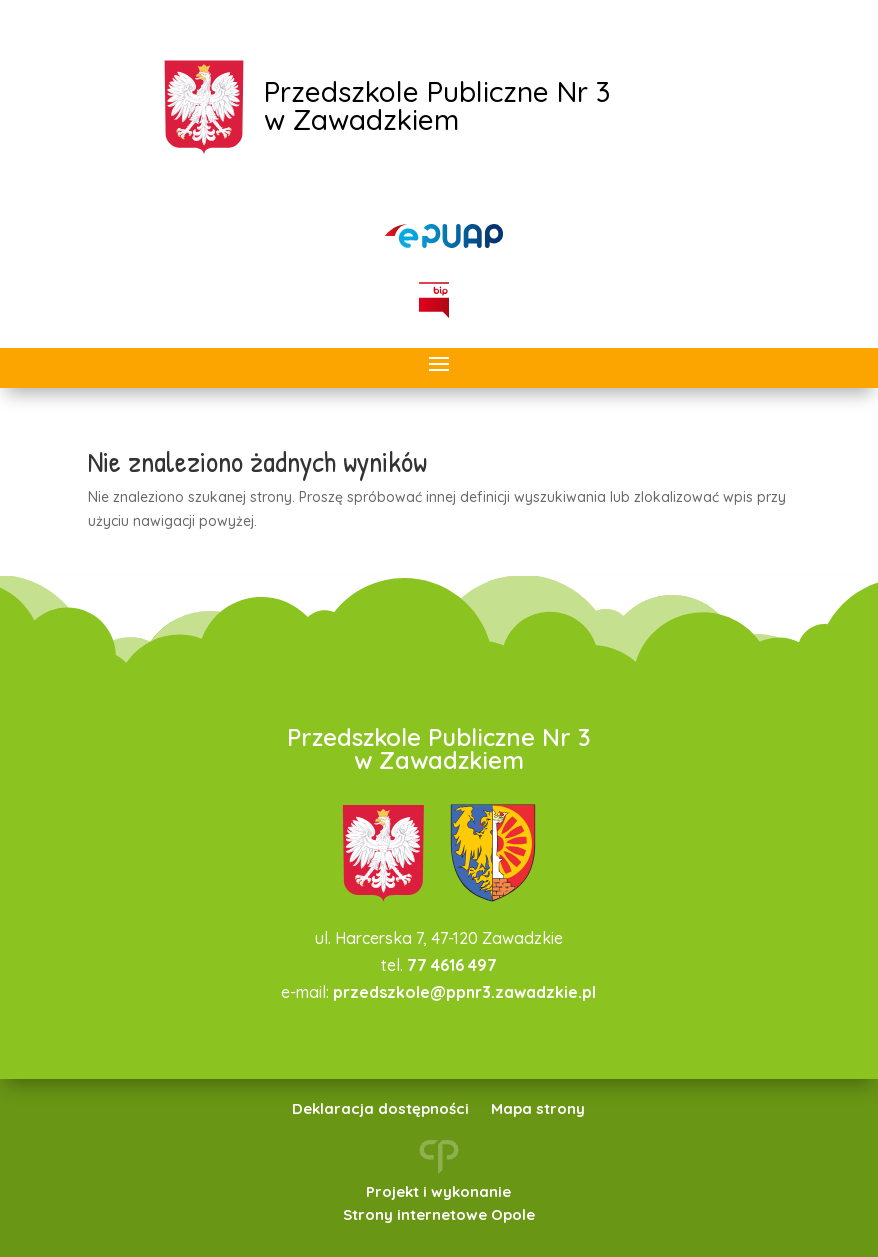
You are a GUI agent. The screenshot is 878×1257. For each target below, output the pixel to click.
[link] (444, 236)
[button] (439, 365)
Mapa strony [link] (538, 1110)
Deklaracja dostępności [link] (380, 1110)
